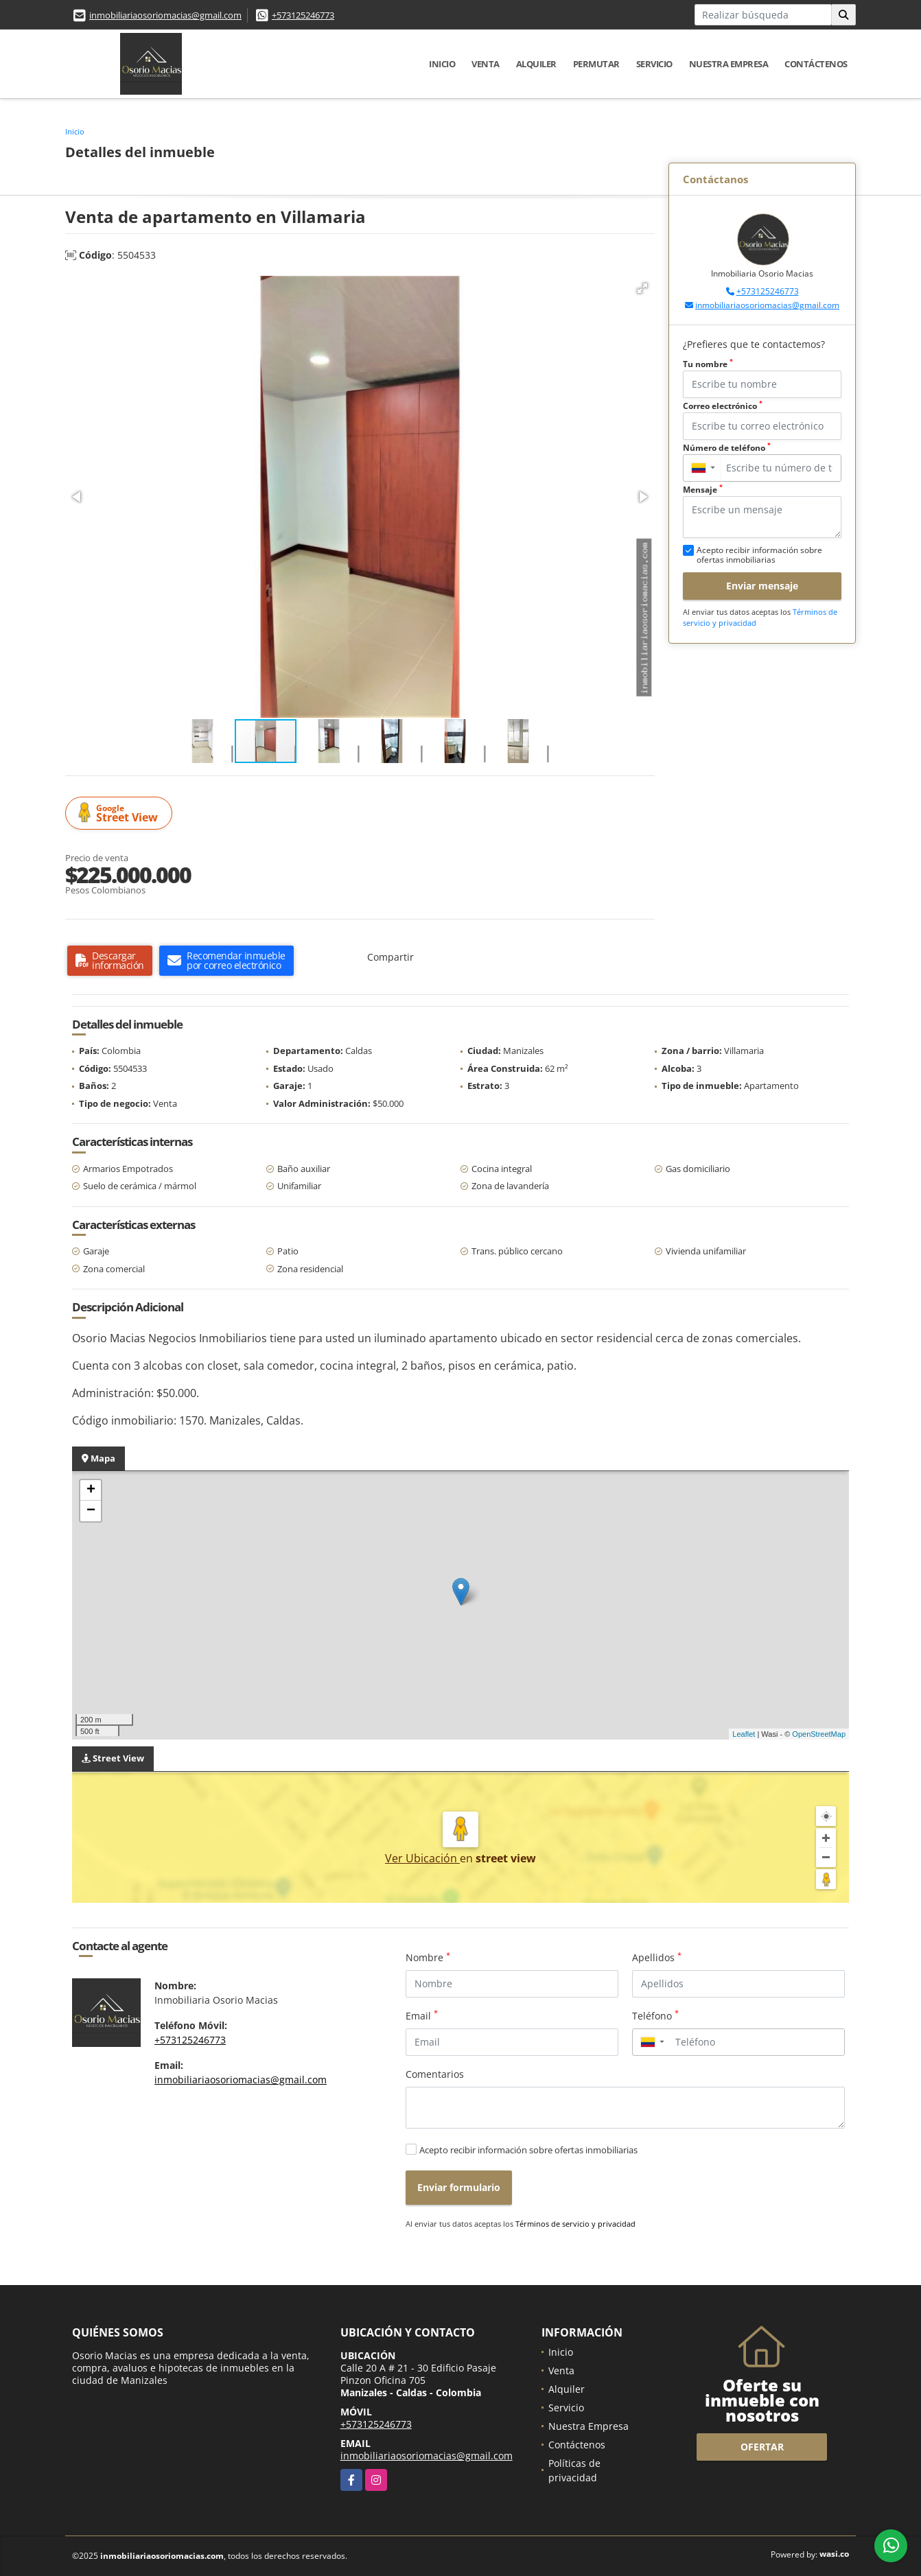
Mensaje (703, 489)
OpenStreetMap (819, 1734)
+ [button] (90, 1490)
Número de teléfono (727, 448)
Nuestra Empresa (729, 64)
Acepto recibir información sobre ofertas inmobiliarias (528, 2150)
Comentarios (435, 2074)
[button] (642, 288)
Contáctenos (816, 64)
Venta (485, 64)
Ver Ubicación (422, 1858)
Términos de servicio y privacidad (575, 2223)
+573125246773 (303, 15)
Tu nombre (708, 364)
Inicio (442, 64)
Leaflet (743, 1734)
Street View (120, 813)
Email (422, 2015)
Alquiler (536, 64)
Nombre (428, 1957)
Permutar (596, 64)
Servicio (654, 64)
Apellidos (656, 1957)
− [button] (90, 1511)
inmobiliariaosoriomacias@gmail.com (165, 15)
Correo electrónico (722, 406)
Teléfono (655, 2015)
